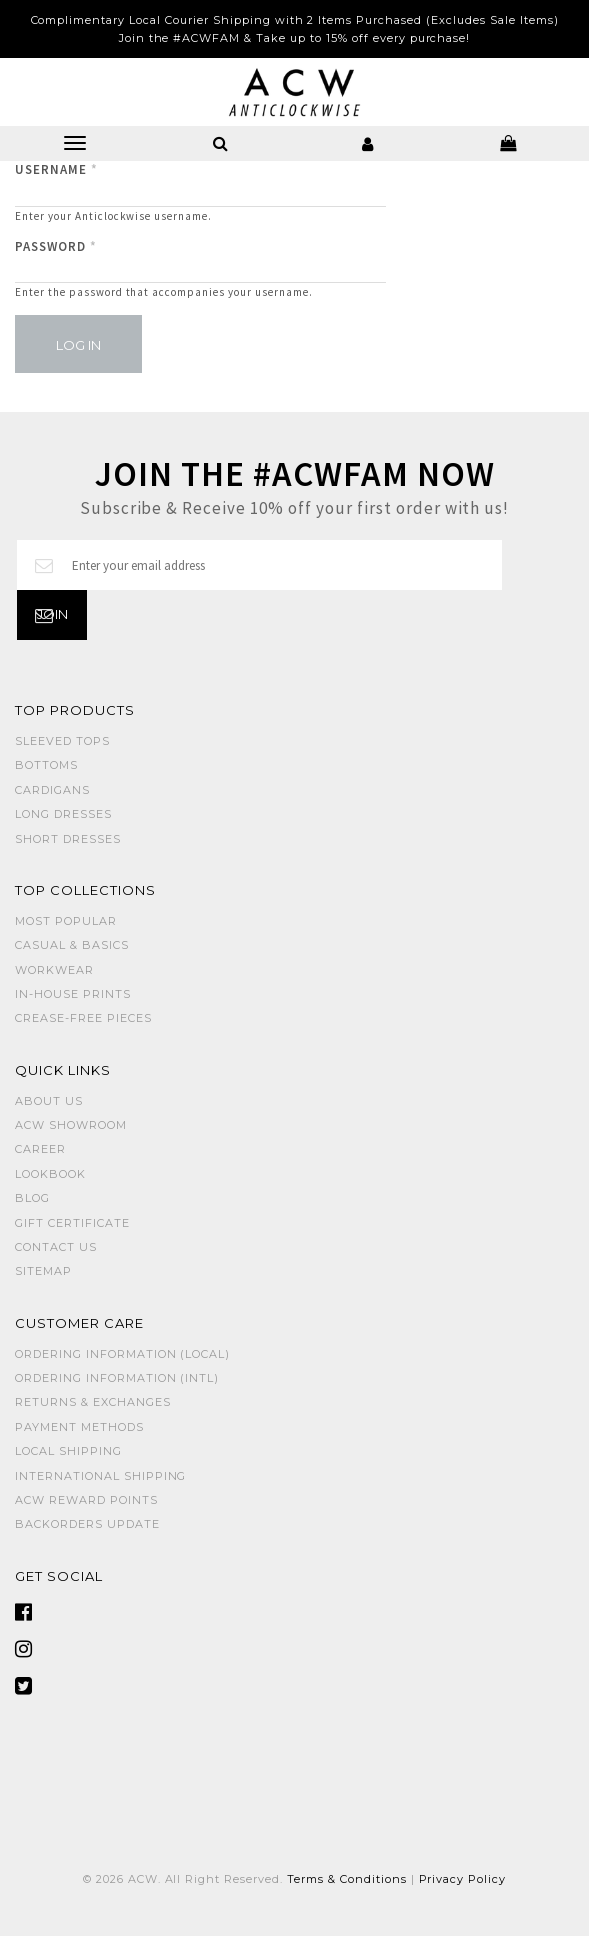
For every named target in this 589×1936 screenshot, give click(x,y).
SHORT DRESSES (68, 839)
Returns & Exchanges (93, 1402)
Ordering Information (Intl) (117, 1378)
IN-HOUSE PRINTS (73, 994)
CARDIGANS (52, 790)
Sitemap (43, 1271)
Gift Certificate (72, 1223)
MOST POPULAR (66, 921)
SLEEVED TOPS (62, 741)
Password (56, 246)
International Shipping (100, 1476)
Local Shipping (68, 1451)
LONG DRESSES (63, 814)
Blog (32, 1198)
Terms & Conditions (347, 1879)
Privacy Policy (463, 1879)
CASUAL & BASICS (72, 945)
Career (40, 1149)
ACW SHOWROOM (71, 1125)
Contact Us (56, 1247)
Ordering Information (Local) (122, 1354)
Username (56, 169)
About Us (49, 1101)
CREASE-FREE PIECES (83, 1018)
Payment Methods (79, 1427)
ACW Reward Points (86, 1500)
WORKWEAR (54, 970)
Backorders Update (87, 1524)
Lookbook (50, 1174)
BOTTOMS (46, 765)
